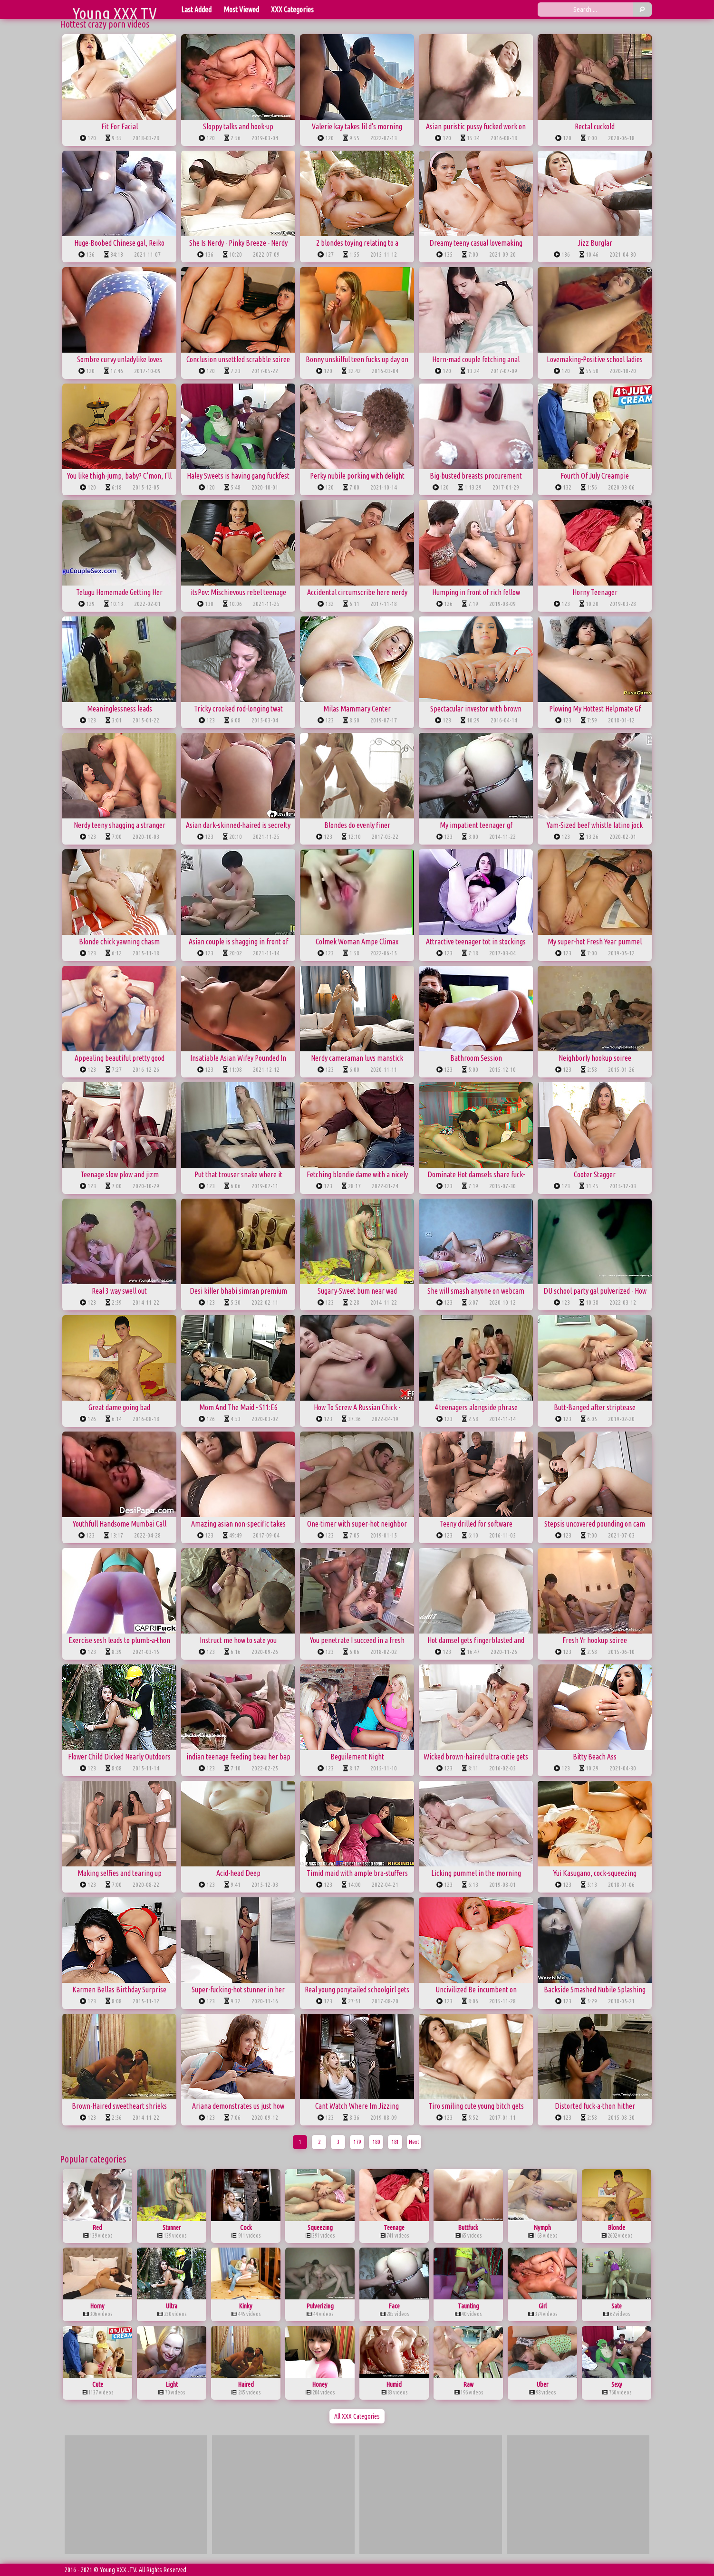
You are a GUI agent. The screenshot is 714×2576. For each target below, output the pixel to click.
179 (357, 2142)
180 (376, 2142)
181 (395, 2142)
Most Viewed (241, 9)
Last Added (196, 9)
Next (414, 2142)
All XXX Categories (357, 2416)
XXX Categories (292, 9)
